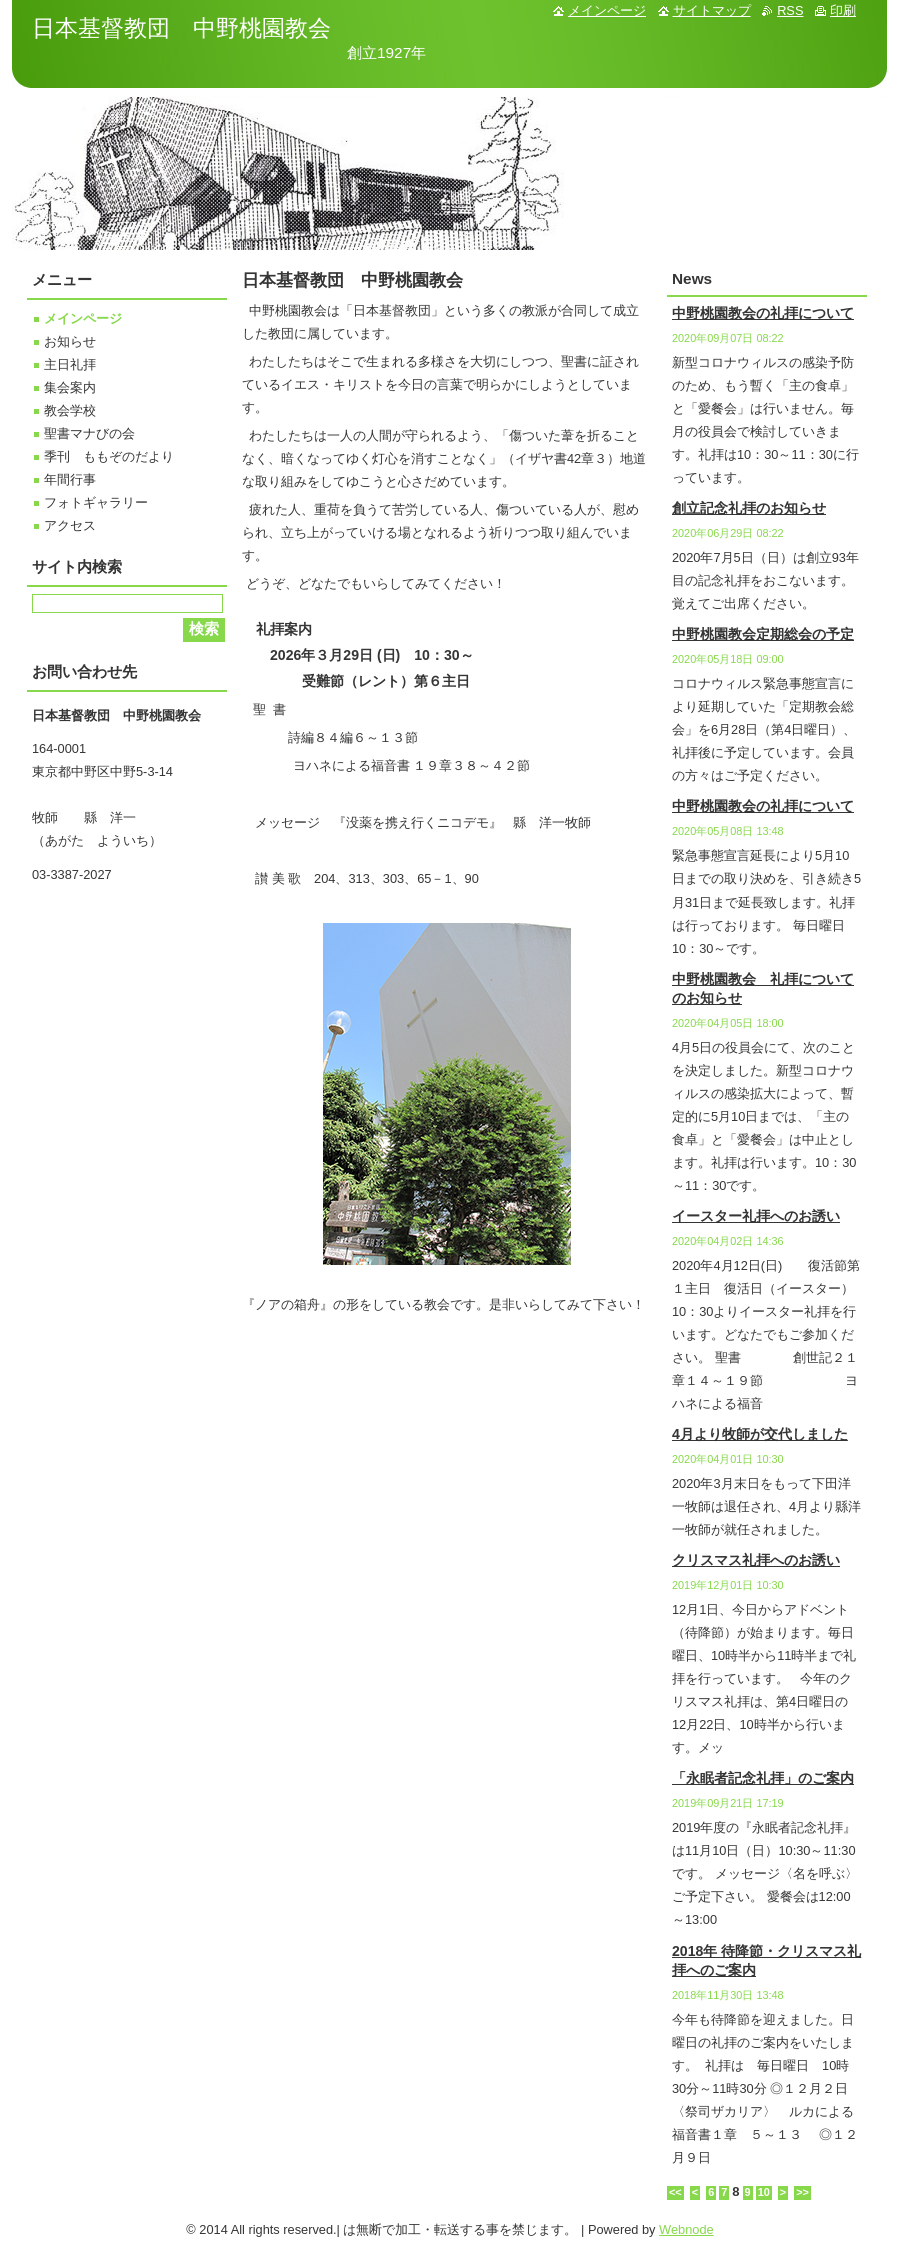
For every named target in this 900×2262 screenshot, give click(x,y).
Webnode (686, 2229)
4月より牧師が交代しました (760, 1434)
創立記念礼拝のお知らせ (749, 508)
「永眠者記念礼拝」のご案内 (763, 1778)
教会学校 (70, 410)
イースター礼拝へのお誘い (756, 1216)
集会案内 (70, 387)
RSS (790, 10)
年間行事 (70, 479)
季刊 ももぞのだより (109, 456)
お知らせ (70, 341)
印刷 (843, 10)
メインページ (83, 318)
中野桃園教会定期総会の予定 (763, 634)
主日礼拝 (70, 364)
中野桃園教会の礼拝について (763, 313)
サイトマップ (712, 10)
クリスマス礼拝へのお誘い (756, 1560)
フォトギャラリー (96, 502)
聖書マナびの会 (89, 433)
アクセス (70, 525)
